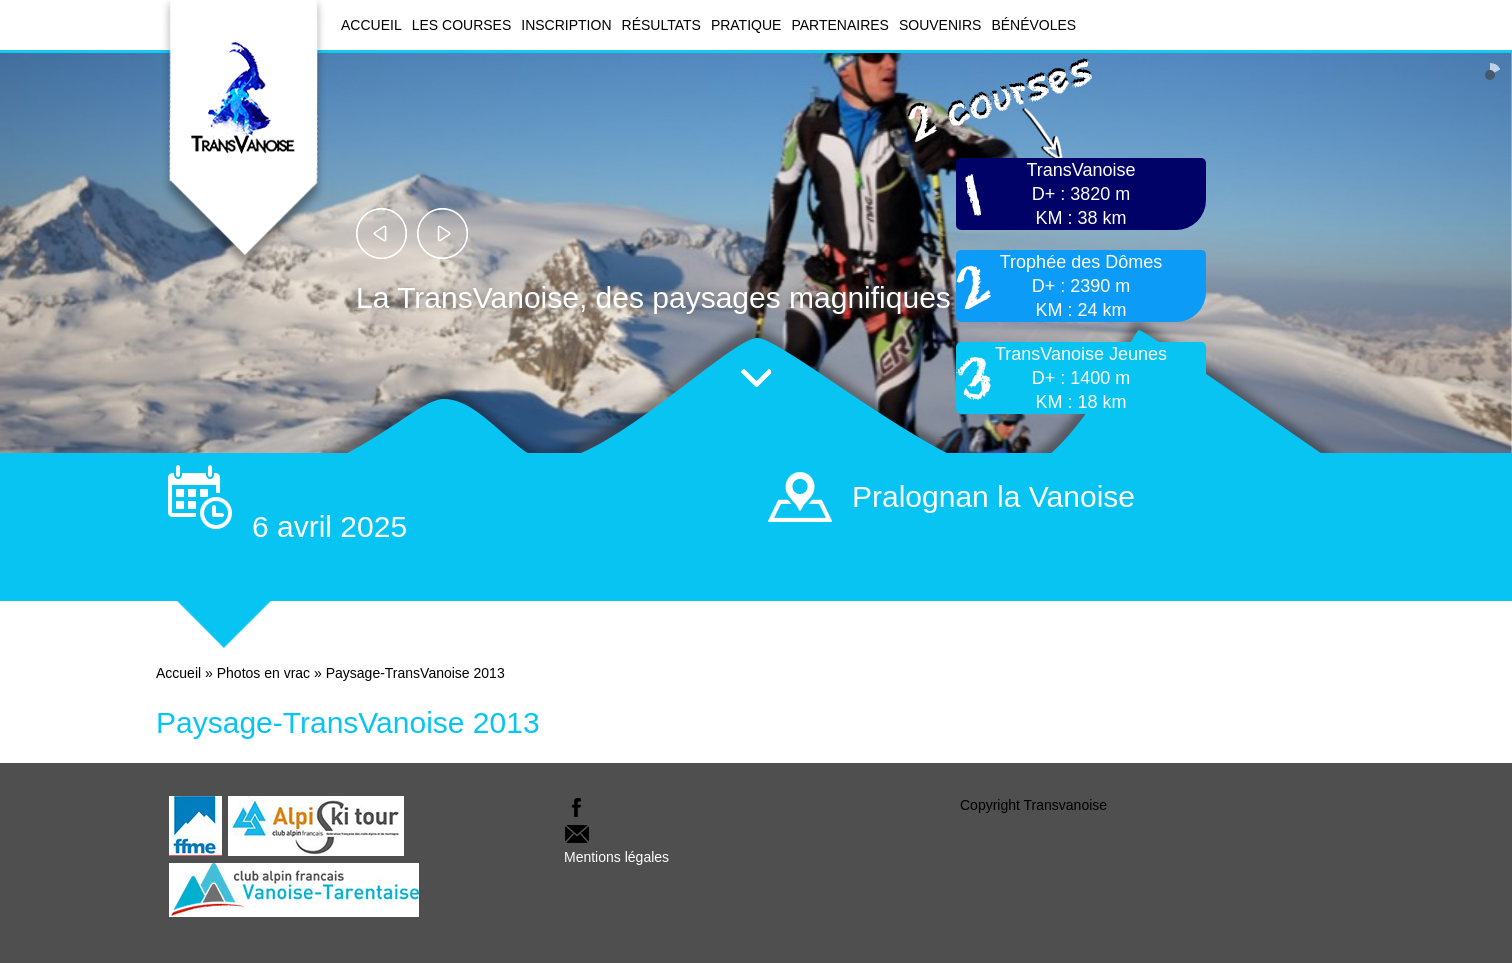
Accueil (371, 25)
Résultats (661, 25)
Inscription (566, 25)
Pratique (746, 25)
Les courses (462, 25)
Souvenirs (940, 25)
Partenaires (840, 25)
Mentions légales (616, 857)
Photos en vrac (263, 673)
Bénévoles (1033, 25)
